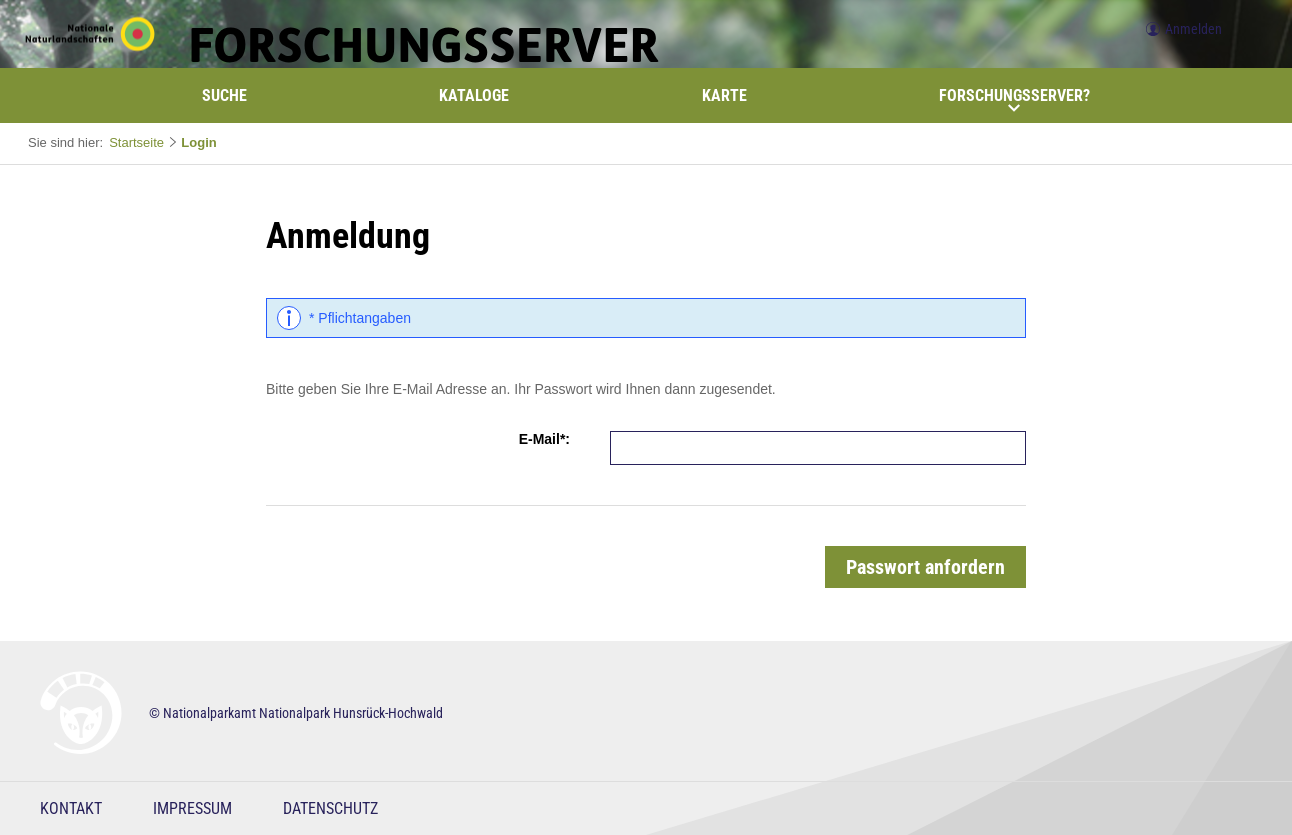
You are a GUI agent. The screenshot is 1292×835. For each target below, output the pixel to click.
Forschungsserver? (1014, 100)
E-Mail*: (544, 439)
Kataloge (474, 95)
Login (198, 142)
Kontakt (71, 808)
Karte (724, 95)
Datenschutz (330, 808)
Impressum (192, 808)
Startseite (136, 142)
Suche (224, 95)
